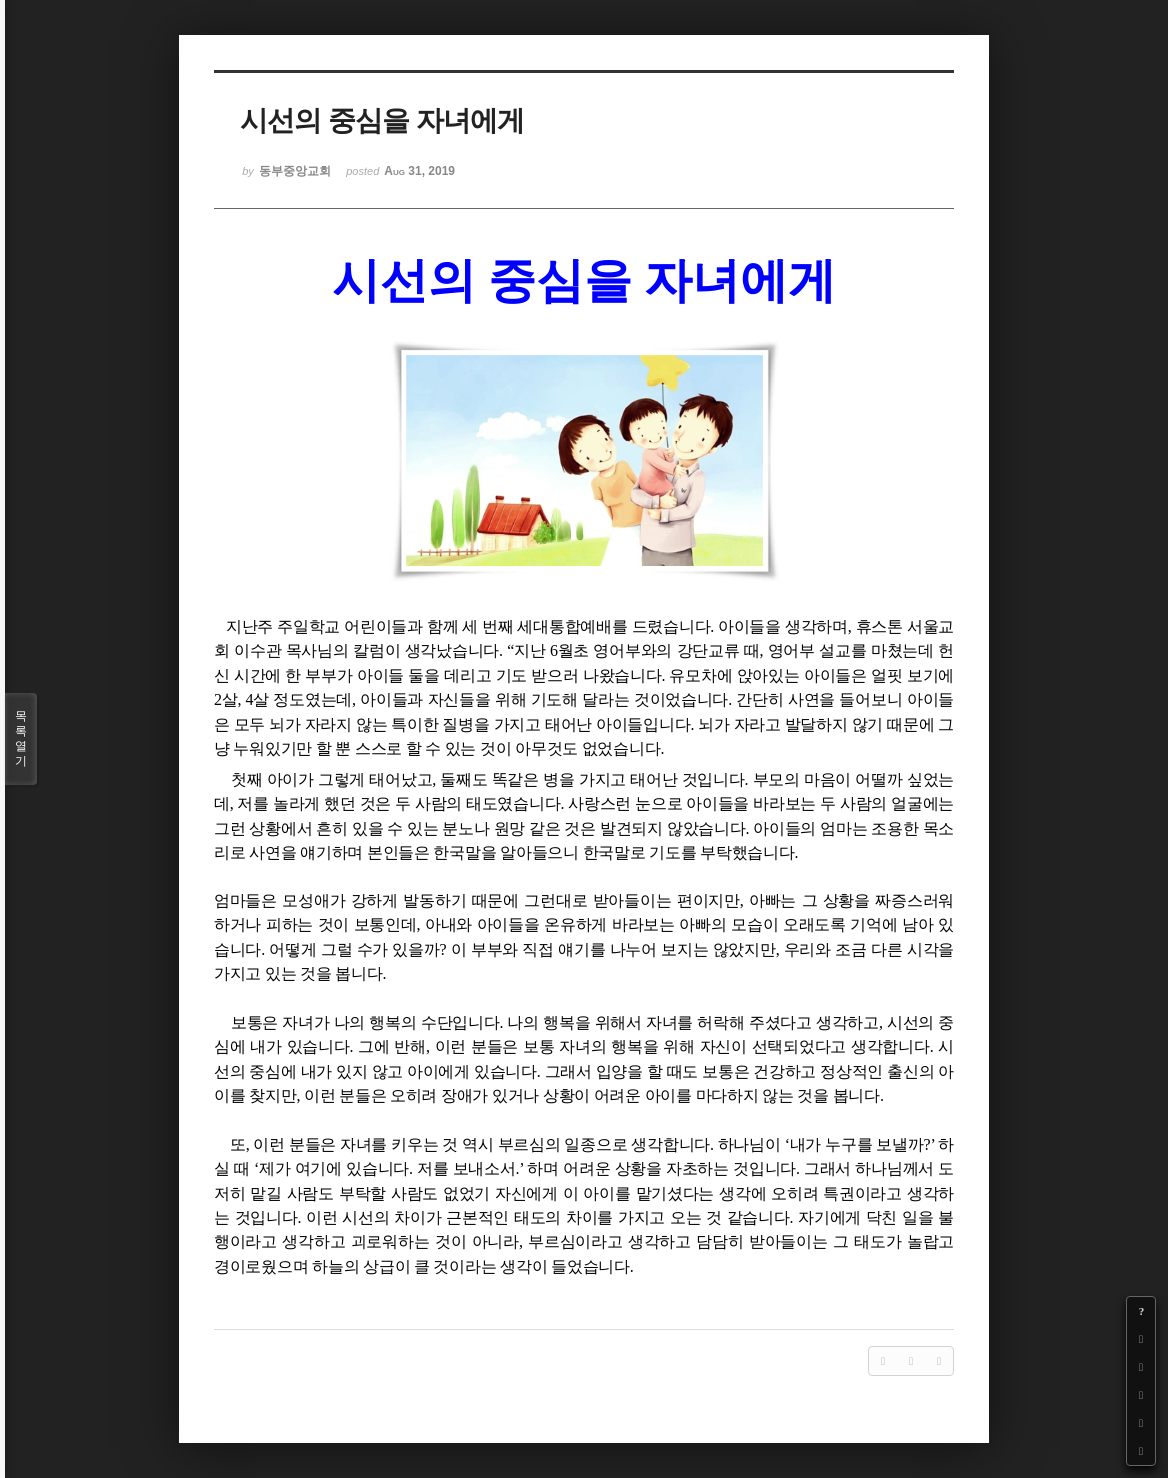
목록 (21, 739)
